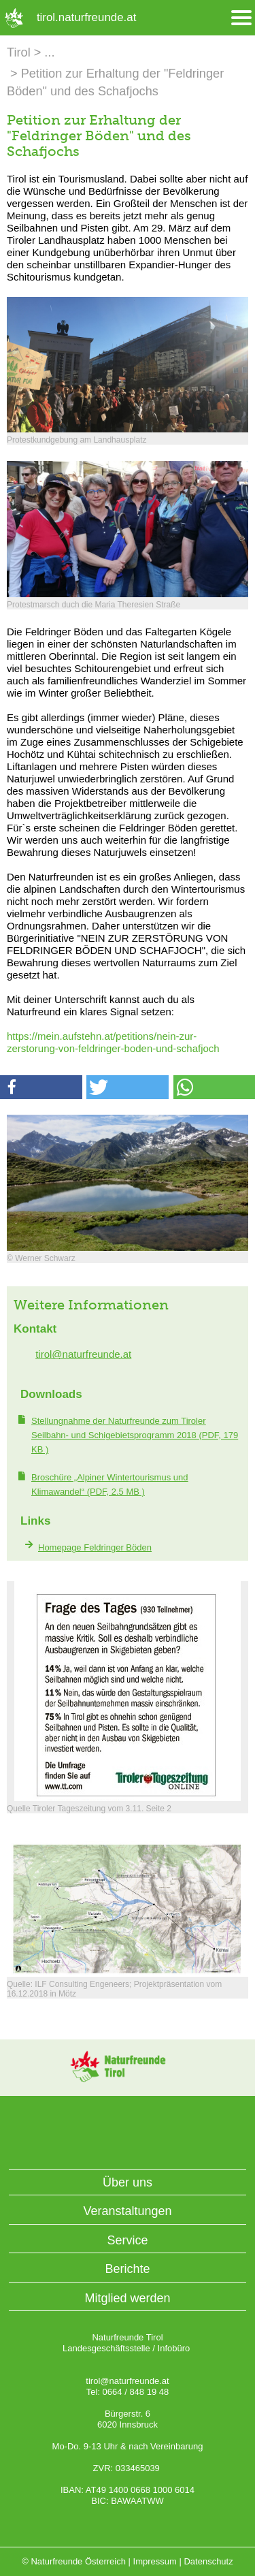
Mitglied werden (127, 2298)
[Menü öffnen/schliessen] (241, 18)
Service (127, 2240)
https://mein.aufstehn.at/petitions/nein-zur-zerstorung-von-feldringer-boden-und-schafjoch (113, 1042)
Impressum (155, 2561)
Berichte (127, 2269)
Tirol (19, 52)
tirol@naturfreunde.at (83, 1354)
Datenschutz (208, 2561)
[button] (41, 1087)
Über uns (127, 2182)
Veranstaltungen (127, 2211)
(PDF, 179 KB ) (134, 1435)
